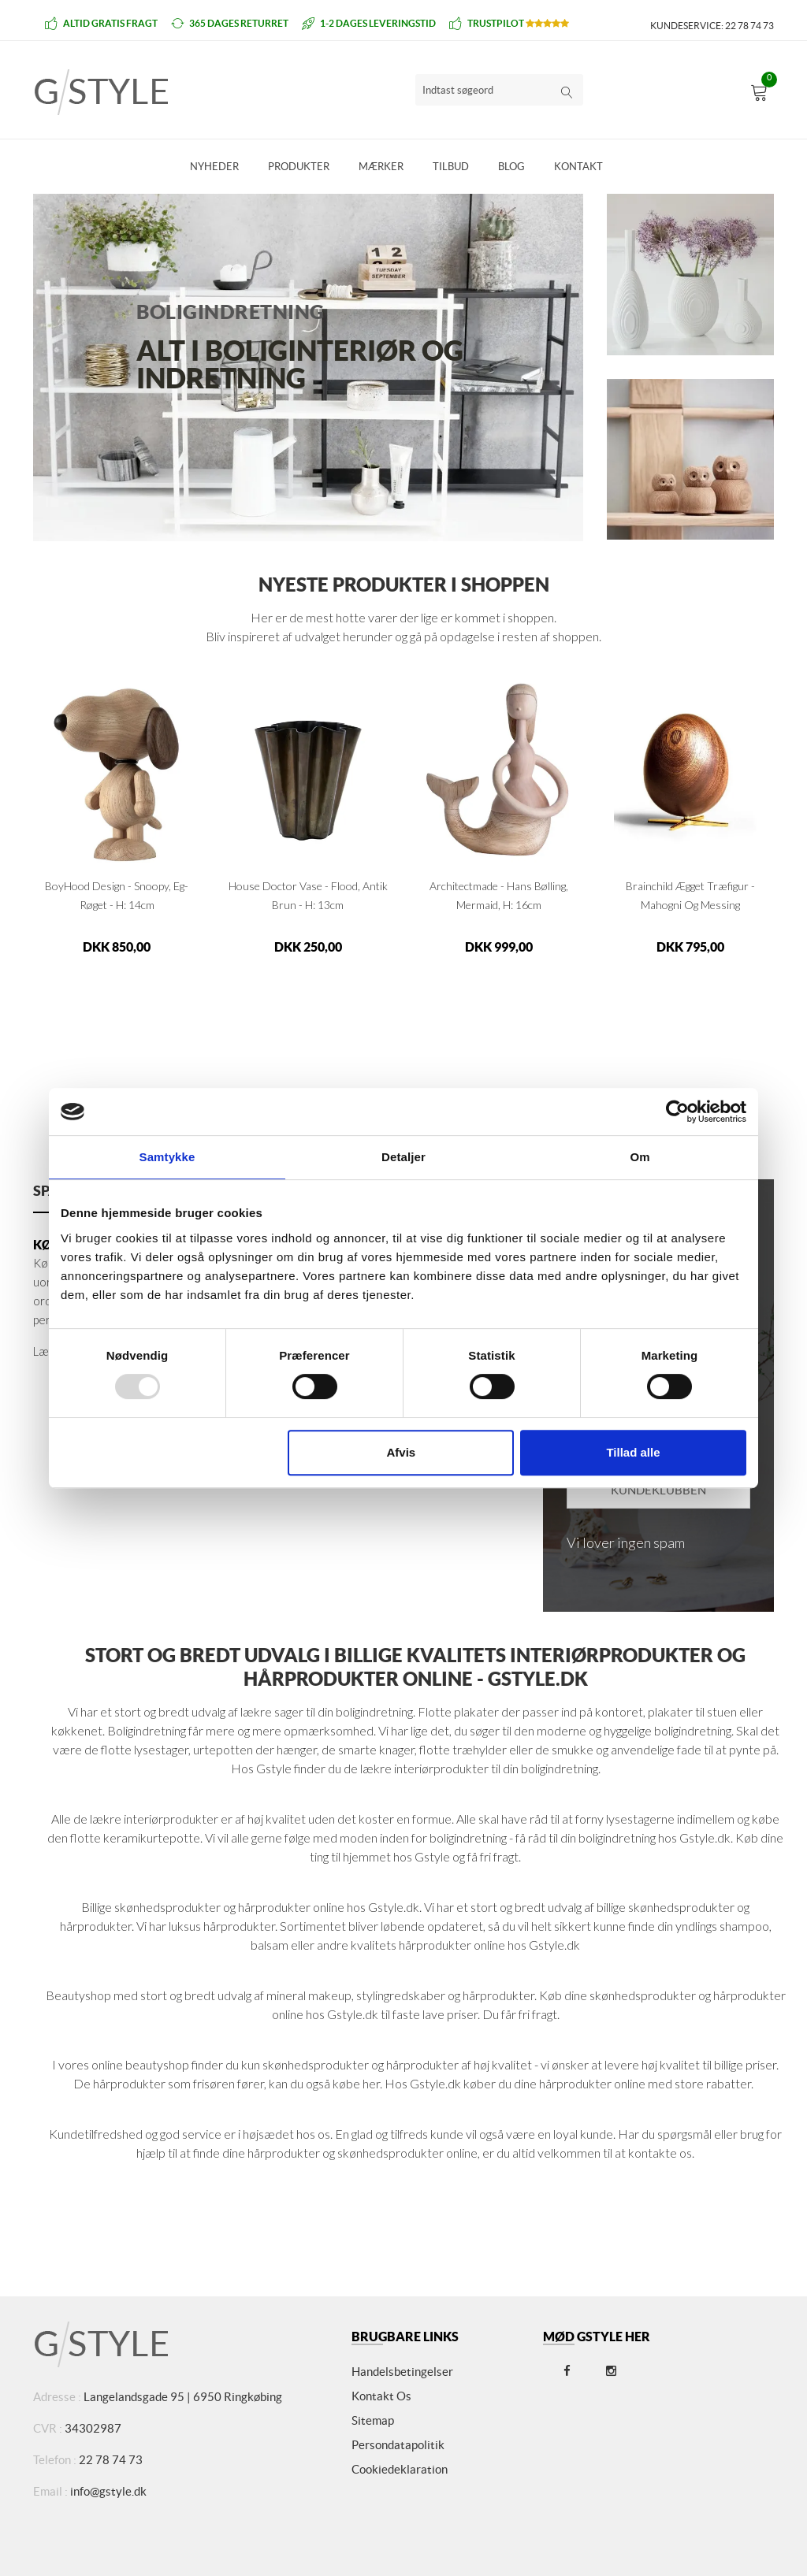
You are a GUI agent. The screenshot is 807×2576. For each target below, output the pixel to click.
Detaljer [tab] (403, 1157)
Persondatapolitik (397, 2445)
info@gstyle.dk (108, 2491)
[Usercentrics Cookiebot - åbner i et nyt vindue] (677, 1111)
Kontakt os (381, 2396)
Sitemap (372, 2420)
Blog (511, 167)
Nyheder (214, 167)
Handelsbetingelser (402, 2371)
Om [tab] (639, 1157)
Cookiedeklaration (399, 2469)
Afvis (401, 1452)
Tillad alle (633, 1452)
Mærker (381, 167)
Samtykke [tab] (167, 1157)
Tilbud (451, 167)
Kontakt (578, 167)
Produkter (298, 167)
